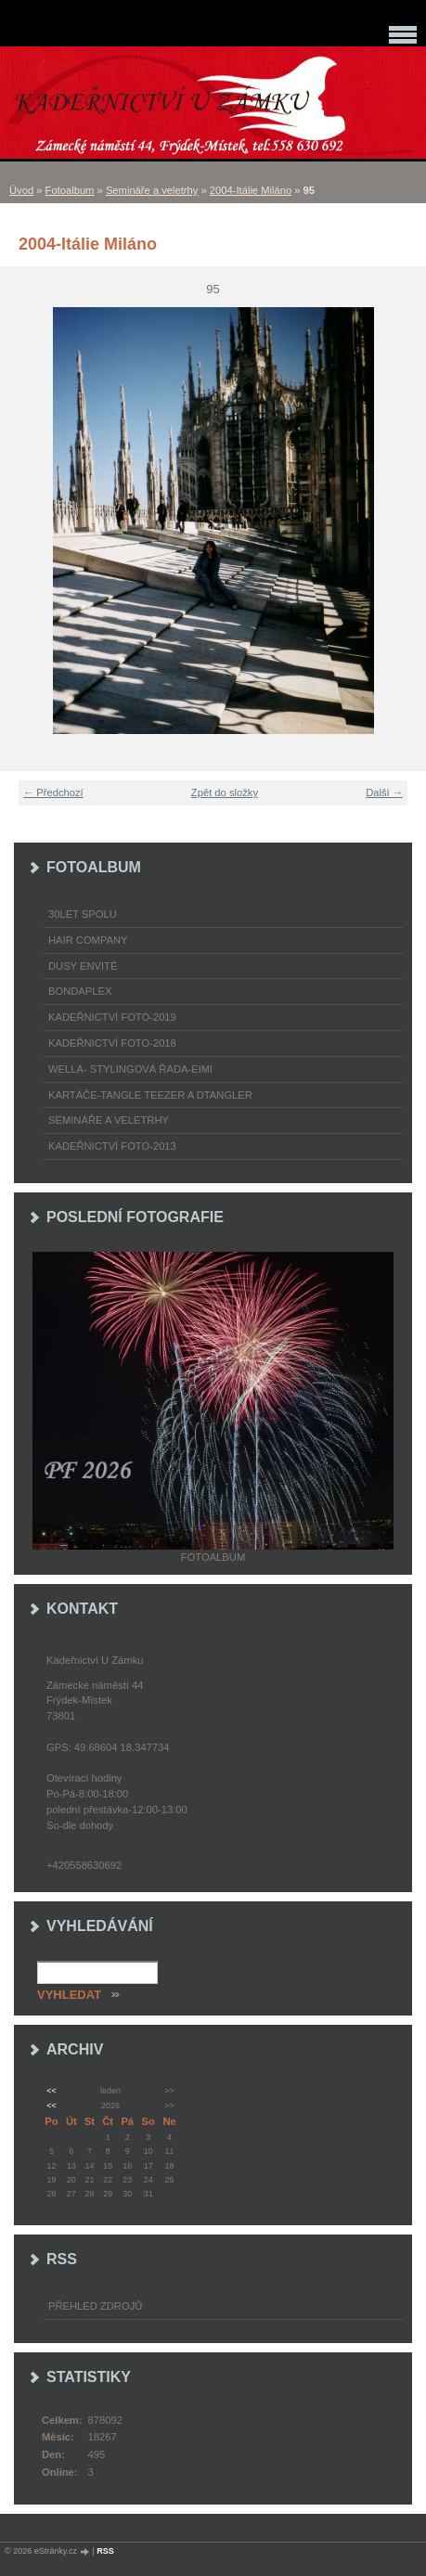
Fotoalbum (70, 190)
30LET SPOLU (82, 914)
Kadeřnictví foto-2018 (112, 1043)
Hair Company (88, 940)
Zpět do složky (224, 792)
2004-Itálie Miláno (250, 190)
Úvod (21, 190)
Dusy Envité (82, 966)
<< (51, 2090)
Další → (384, 792)
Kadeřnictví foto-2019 (112, 1017)
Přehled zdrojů (95, 2306)
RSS (105, 2551)
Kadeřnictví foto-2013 (112, 1146)
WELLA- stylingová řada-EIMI (130, 1069)
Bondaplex (79, 991)
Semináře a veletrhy (152, 190)
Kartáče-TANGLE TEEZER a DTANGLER (150, 1095)
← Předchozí (53, 792)
